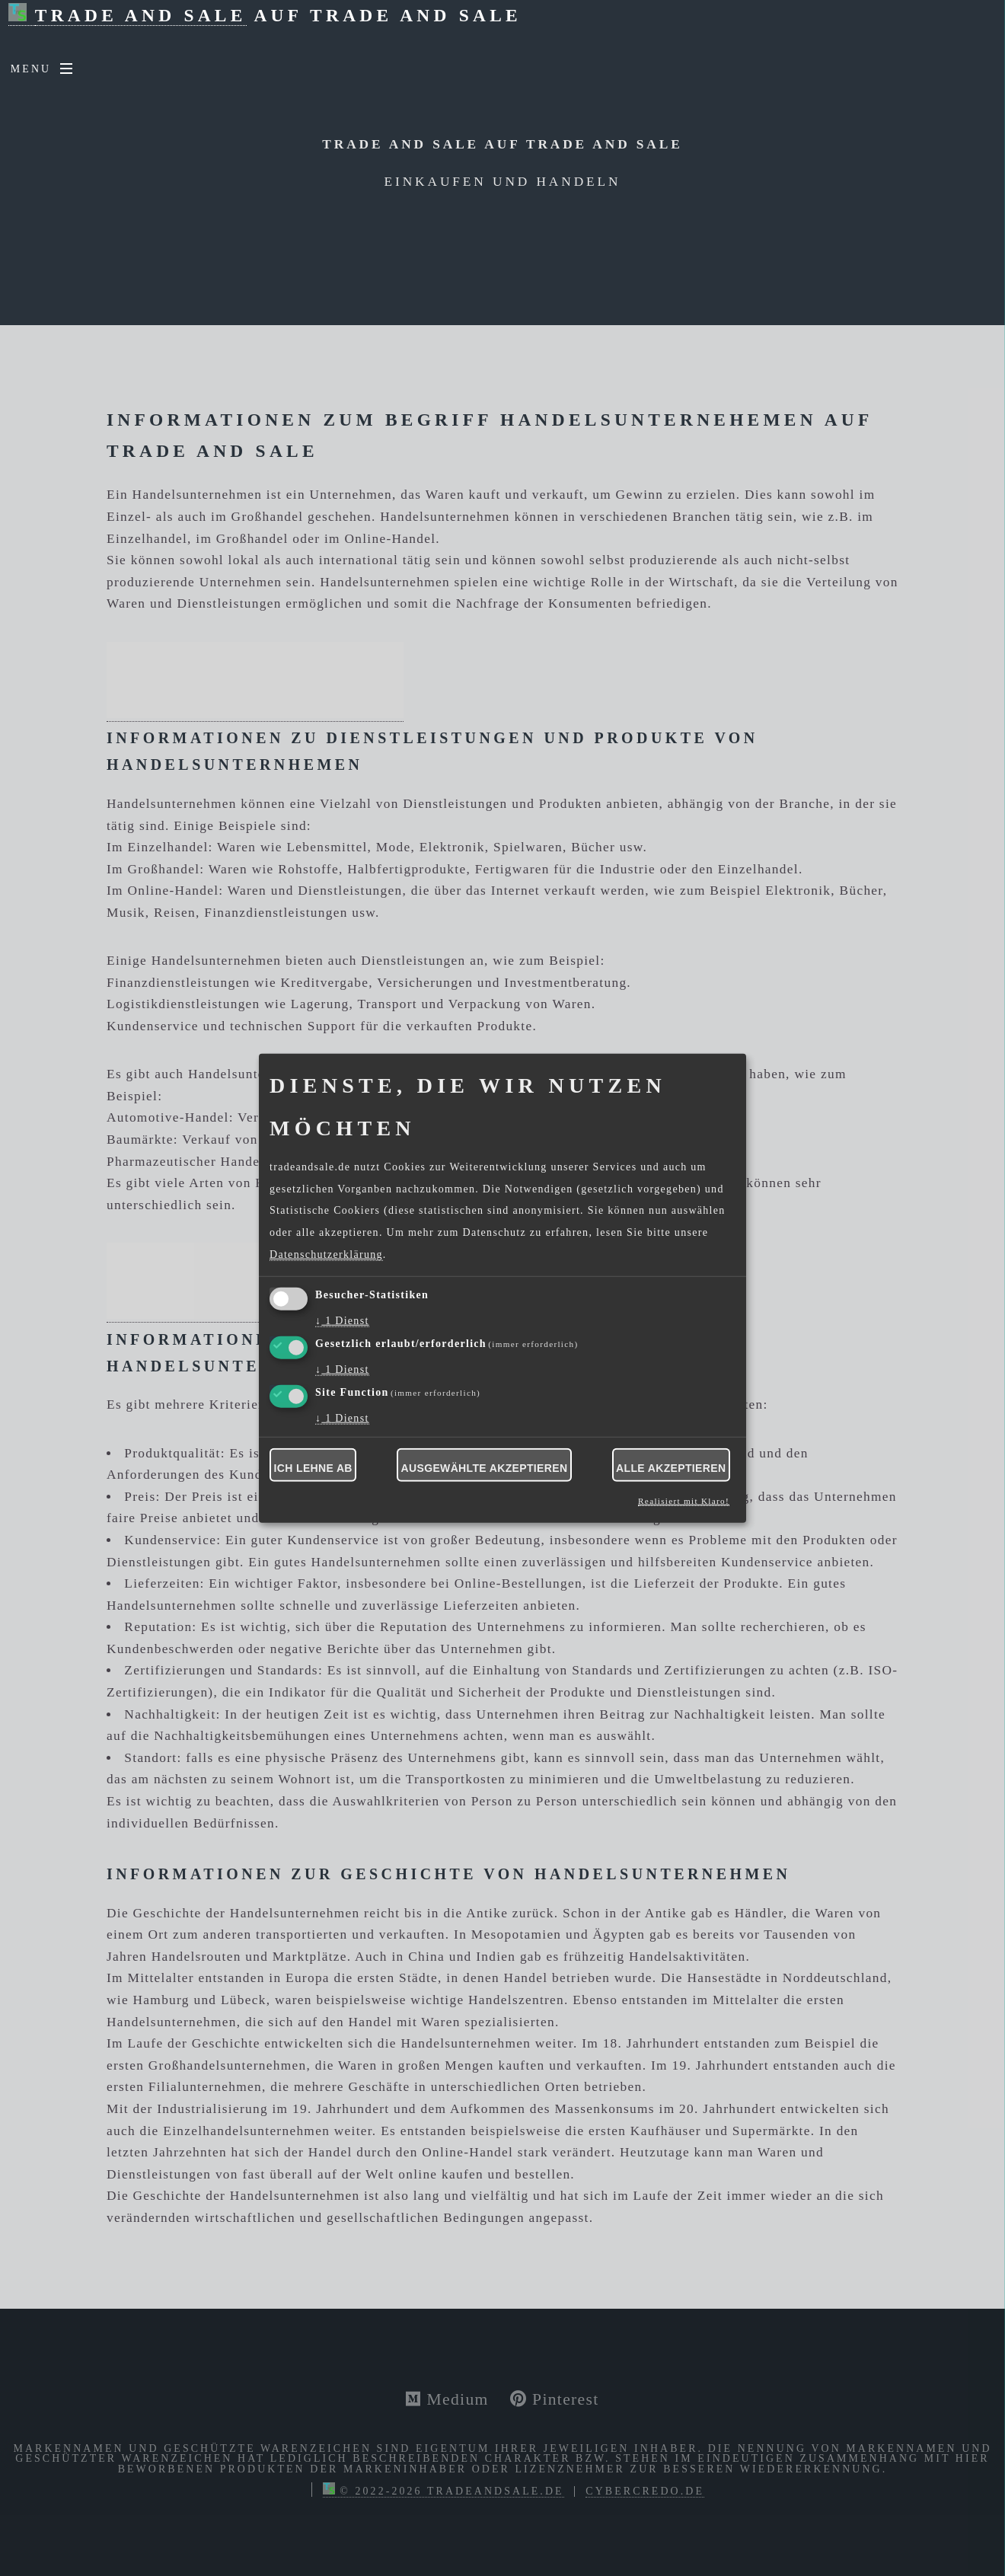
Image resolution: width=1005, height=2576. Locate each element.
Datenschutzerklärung (326, 1253)
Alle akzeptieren (671, 1468)
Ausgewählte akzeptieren (484, 1468)
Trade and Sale (141, 15)
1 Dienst (342, 1321)
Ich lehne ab (313, 1468)
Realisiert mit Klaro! (683, 1500)
